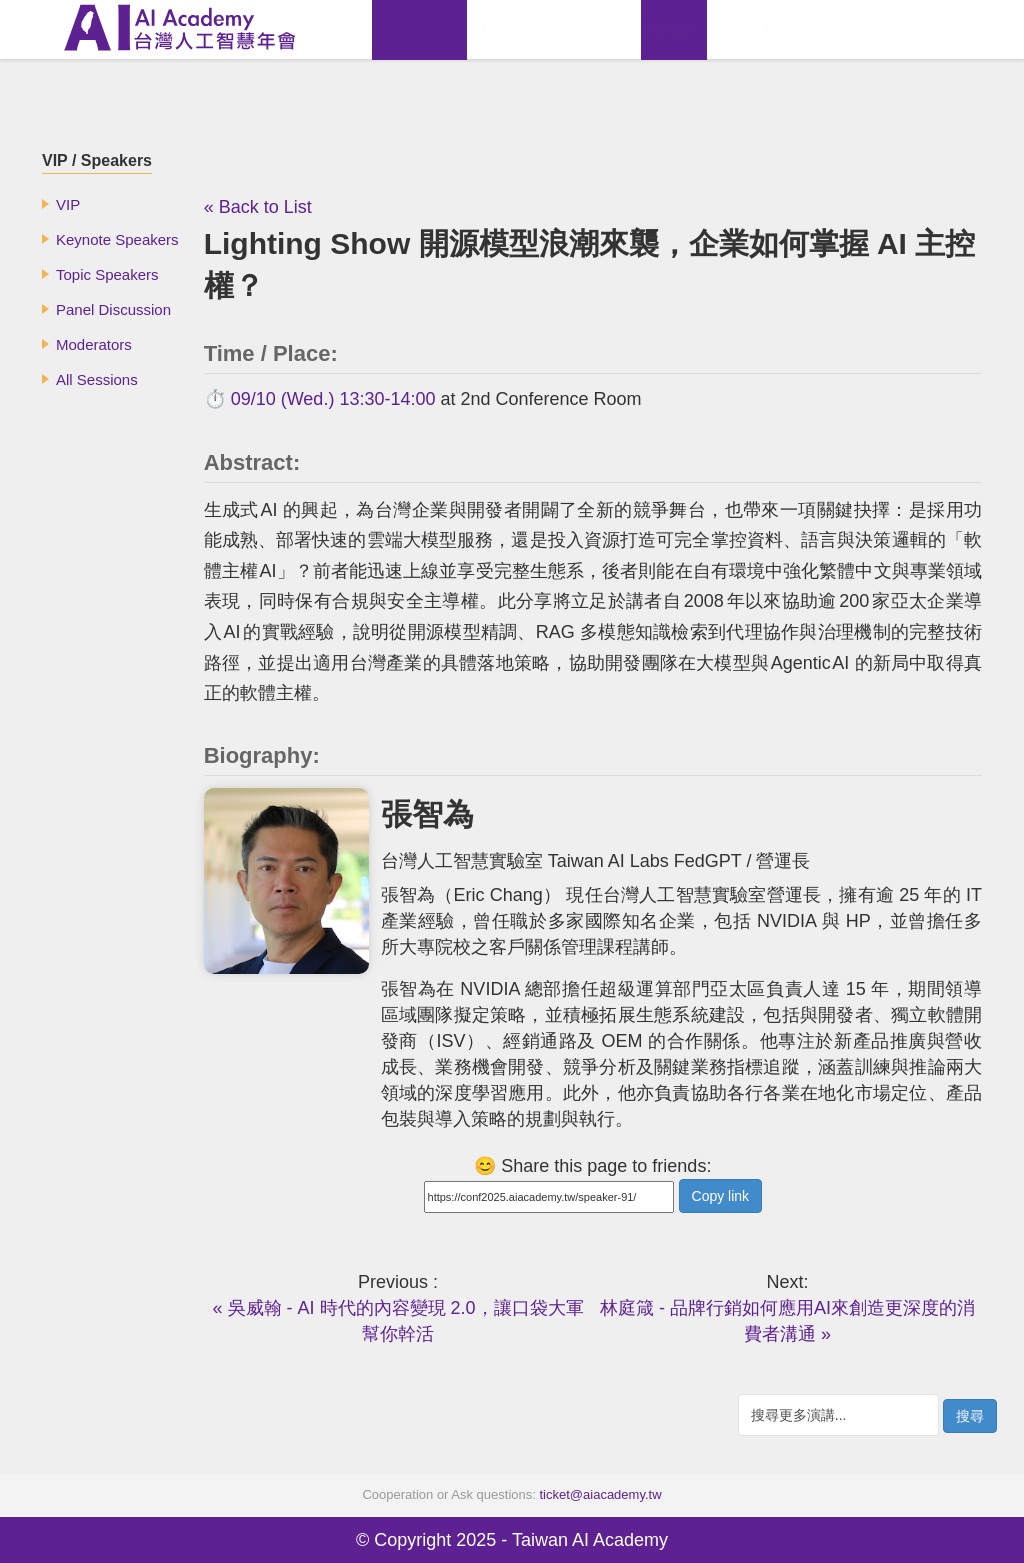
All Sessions (97, 379)
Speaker (674, 29)
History (548, 29)
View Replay (419, 29)
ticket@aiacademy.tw (601, 1494)
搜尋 (970, 1416)
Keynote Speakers (117, 239)
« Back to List (258, 207)
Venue (733, 29)
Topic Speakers (107, 274)
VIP (68, 204)
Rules (783, 29)
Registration (933, 29)
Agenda (609, 29)
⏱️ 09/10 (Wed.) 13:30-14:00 (320, 399)
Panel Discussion (113, 309)
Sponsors (846, 29)
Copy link (721, 1196)
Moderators (94, 344)
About (492, 29)
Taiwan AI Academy (590, 1540)
